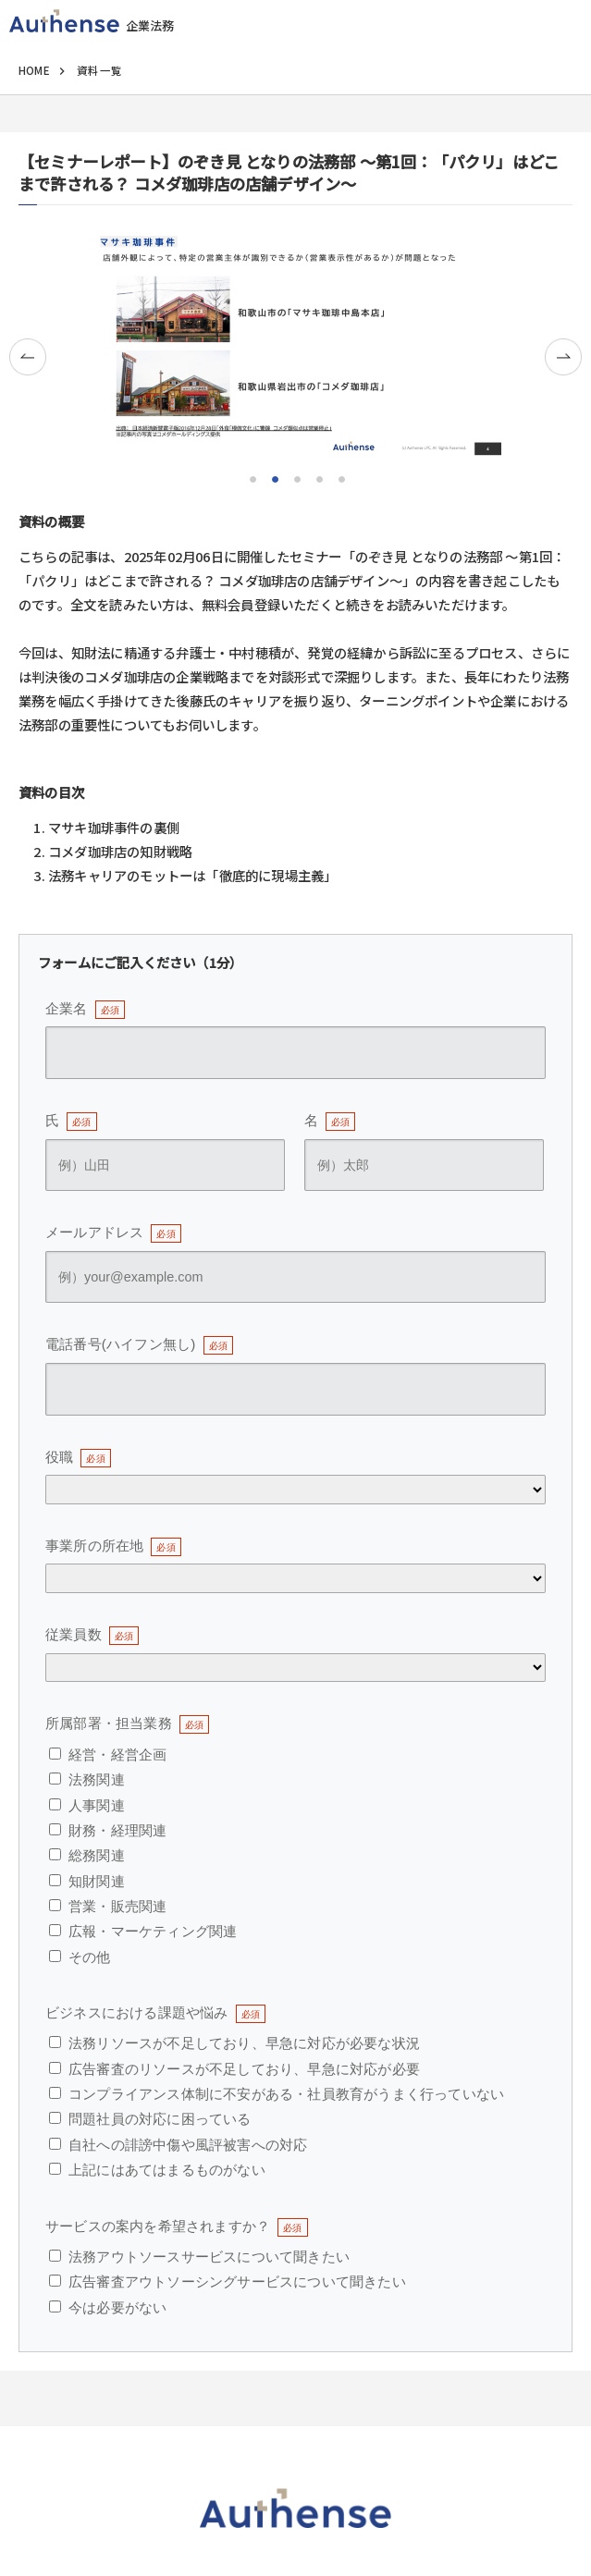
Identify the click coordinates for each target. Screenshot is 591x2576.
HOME (34, 70)
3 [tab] (296, 477)
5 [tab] (340, 477)
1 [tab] (251, 477)
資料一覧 (99, 70)
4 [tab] (318, 477)
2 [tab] (273, 477)
